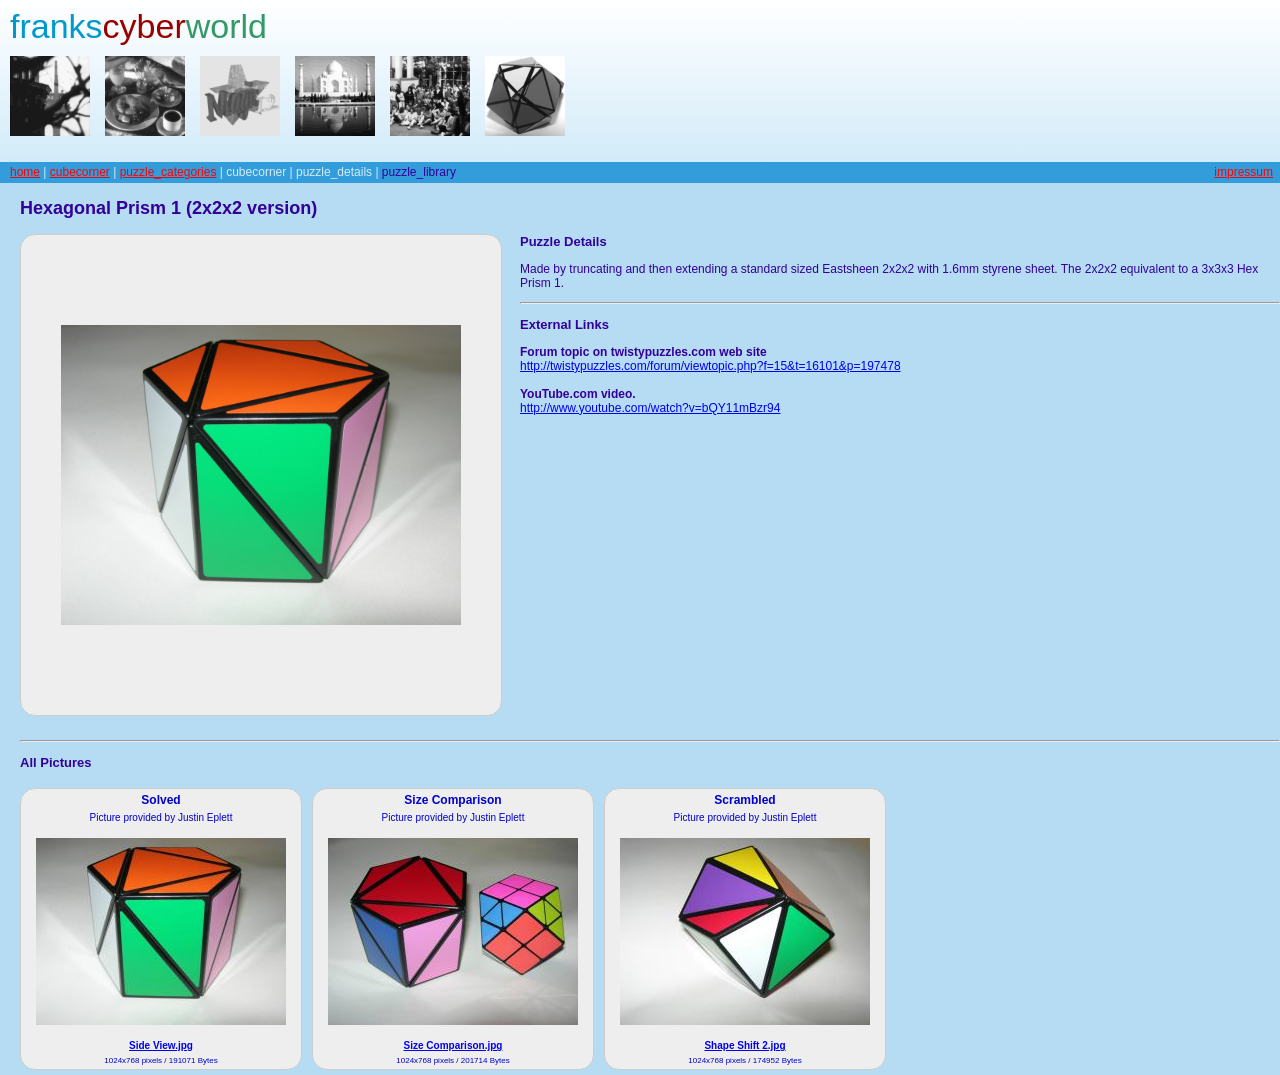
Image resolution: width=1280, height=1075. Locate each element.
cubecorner (80, 172)
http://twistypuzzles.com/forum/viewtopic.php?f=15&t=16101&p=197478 (710, 366)
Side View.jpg (161, 1045)
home (25, 172)
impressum (1243, 172)
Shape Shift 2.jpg (744, 1045)
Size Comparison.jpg (453, 1045)
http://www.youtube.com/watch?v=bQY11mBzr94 (650, 408)
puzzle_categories (168, 172)
